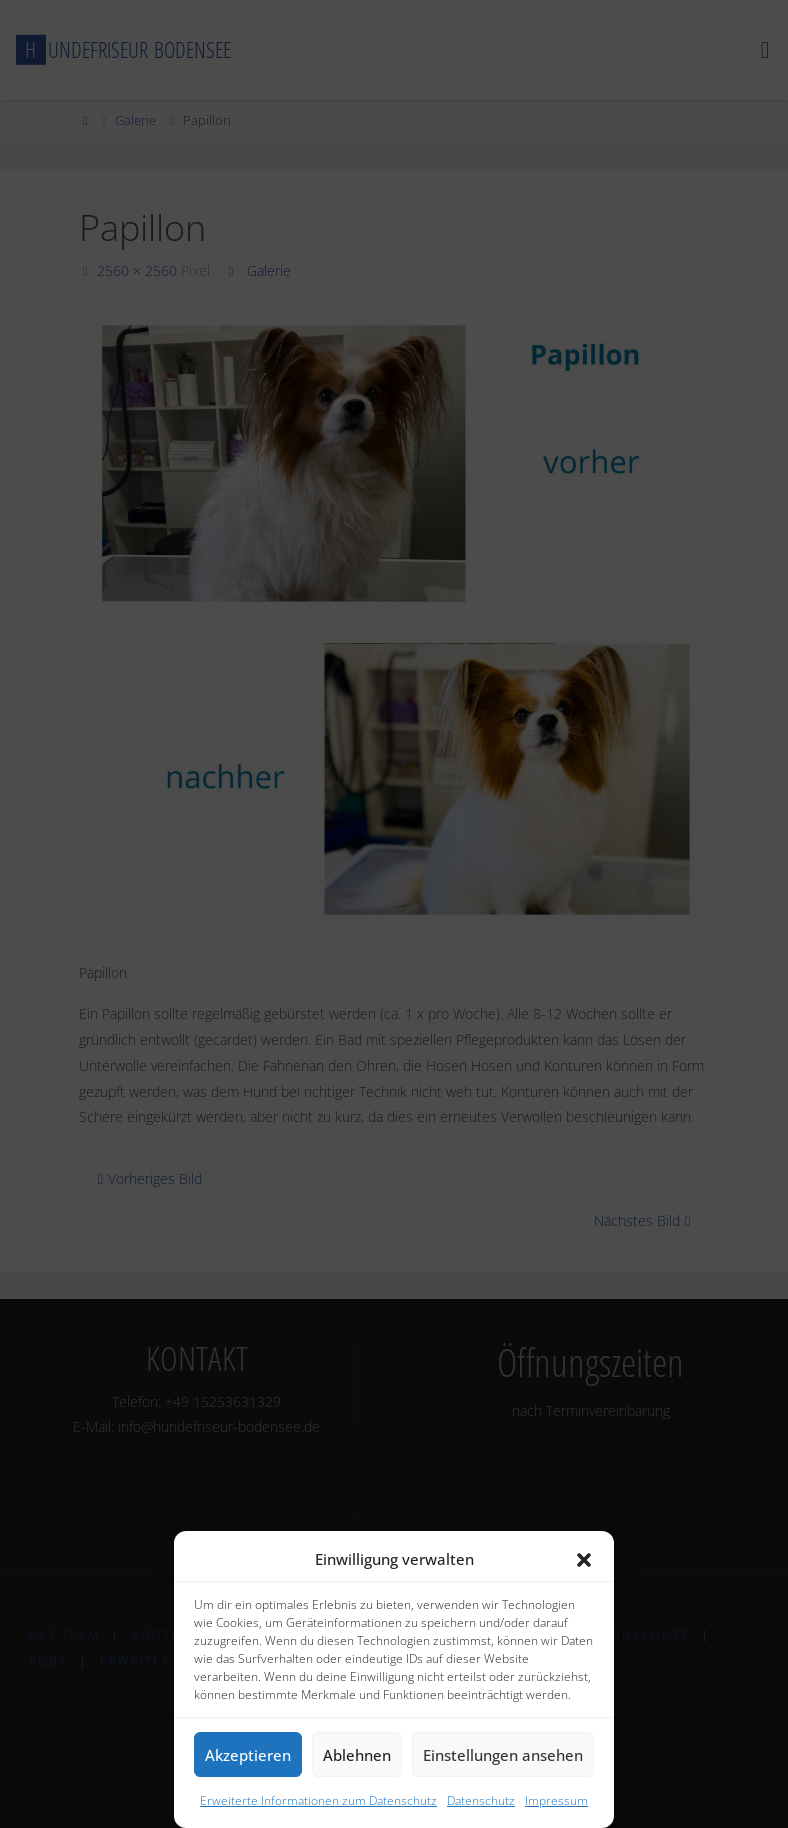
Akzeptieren (248, 1755)
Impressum (556, 1800)
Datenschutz (481, 1800)
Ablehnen (357, 1755)
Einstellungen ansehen (503, 1755)
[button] (584, 1560)
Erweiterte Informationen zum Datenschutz (318, 1800)
